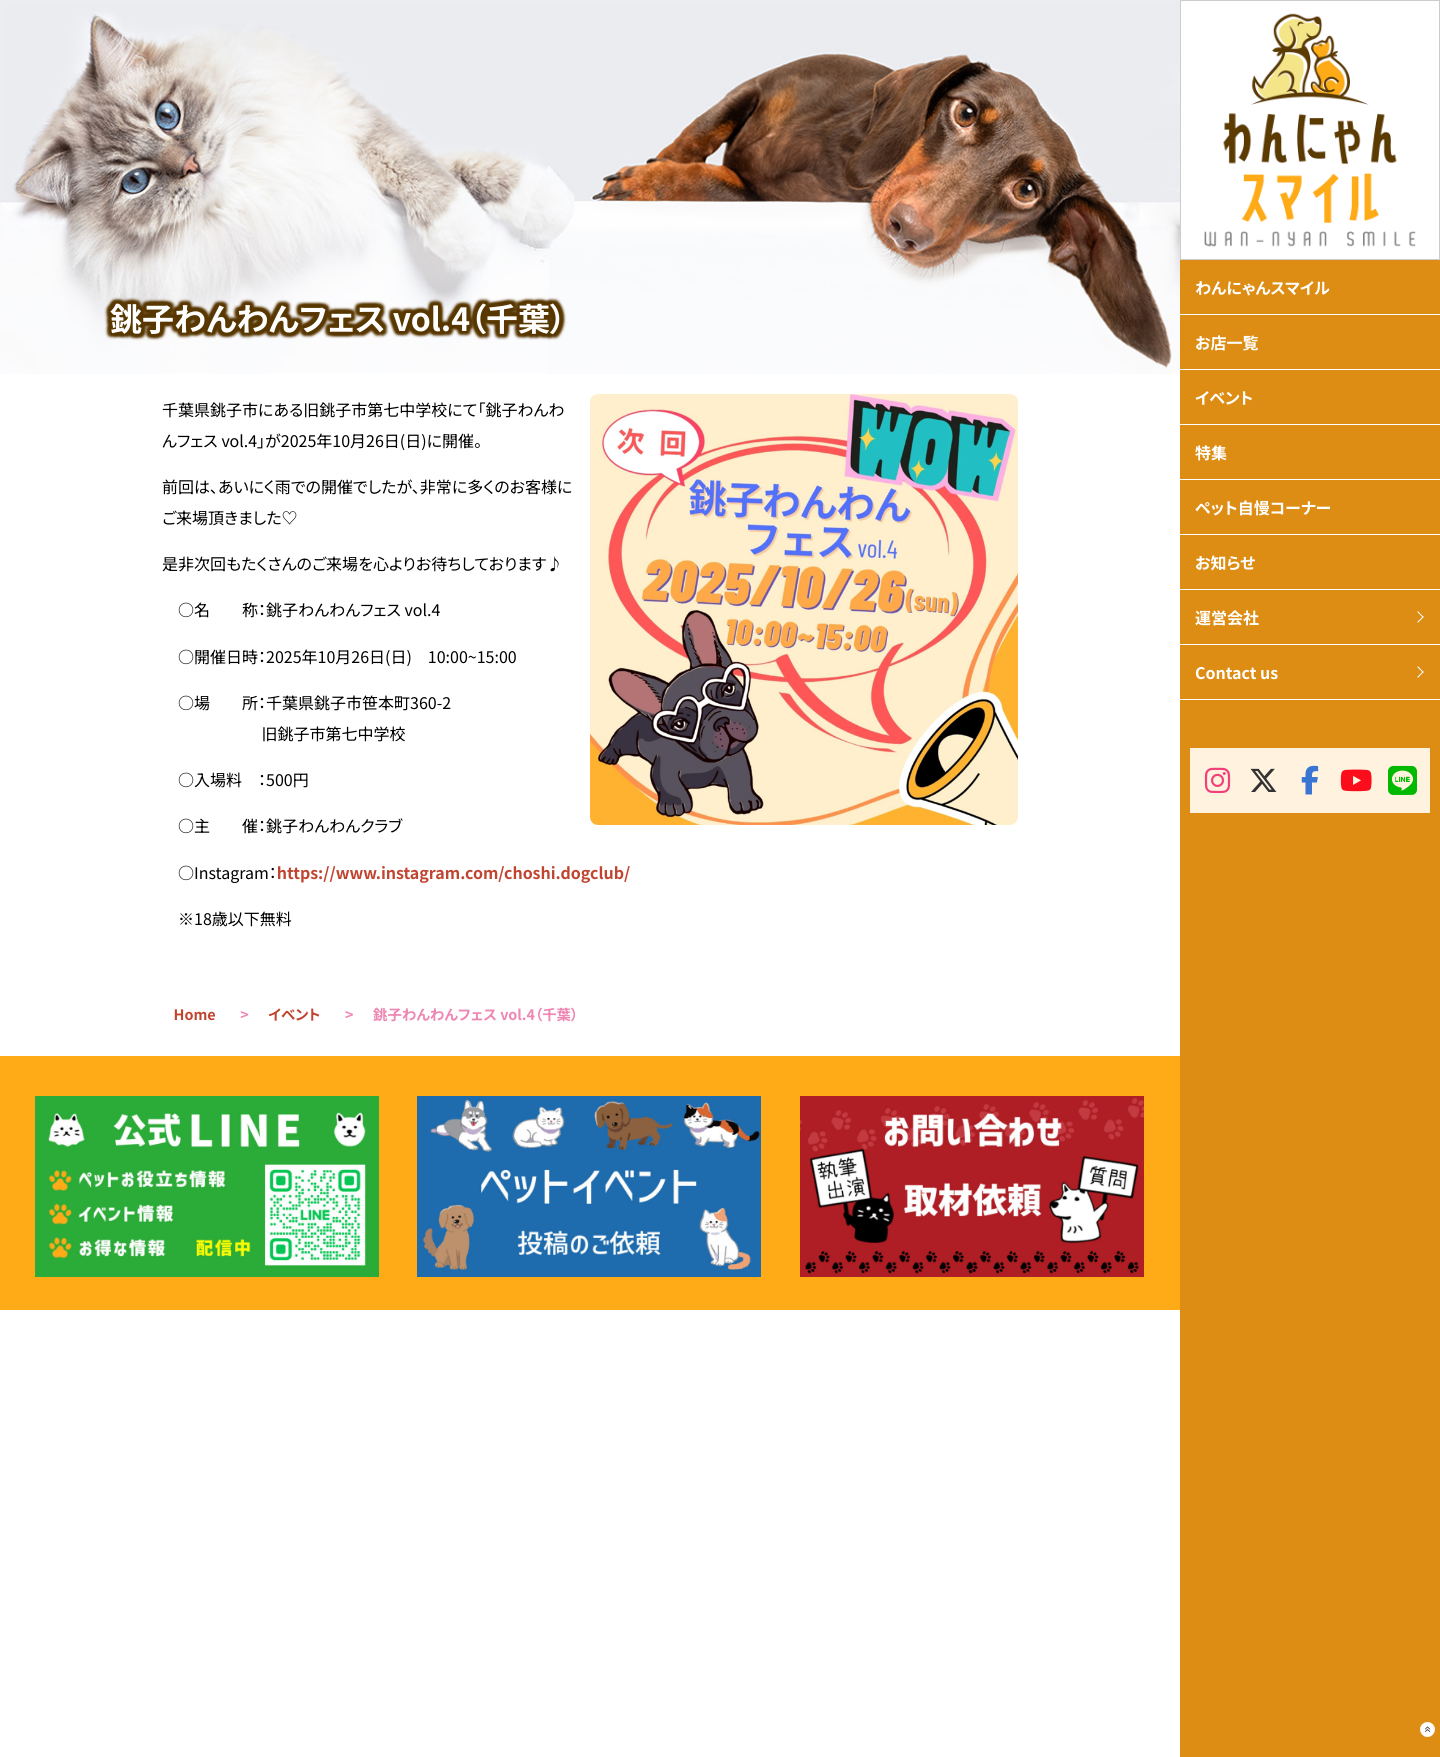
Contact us (1236, 672)
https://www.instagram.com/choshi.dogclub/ (453, 872)
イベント (294, 1014)
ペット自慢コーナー (1263, 507)
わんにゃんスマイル (1262, 287)
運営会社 (1227, 617)
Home (195, 1014)
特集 (1211, 452)
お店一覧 (1227, 342)
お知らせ (1225, 562)
